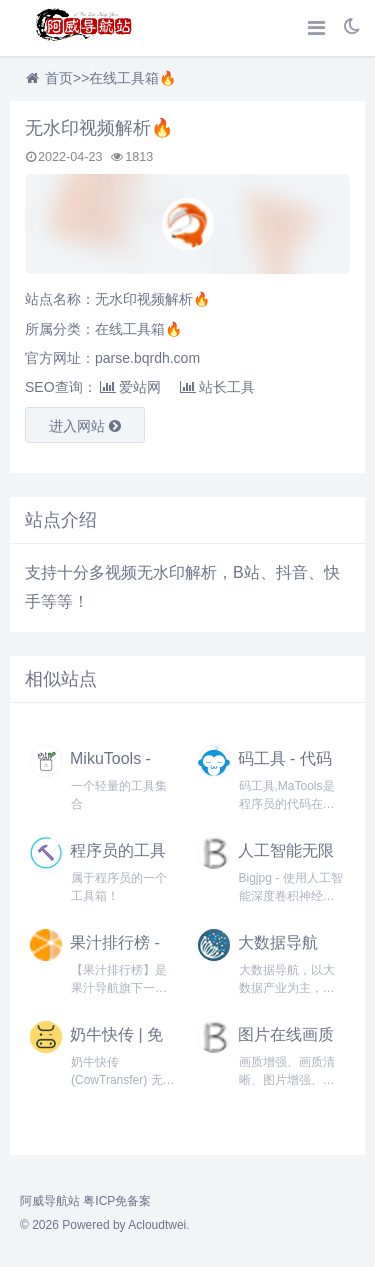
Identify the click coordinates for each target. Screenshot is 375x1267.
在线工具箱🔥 (132, 78)
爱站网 (130, 387)
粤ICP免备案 (117, 1201)
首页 (59, 78)
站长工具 (217, 387)
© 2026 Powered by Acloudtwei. (105, 1225)
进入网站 (85, 426)
